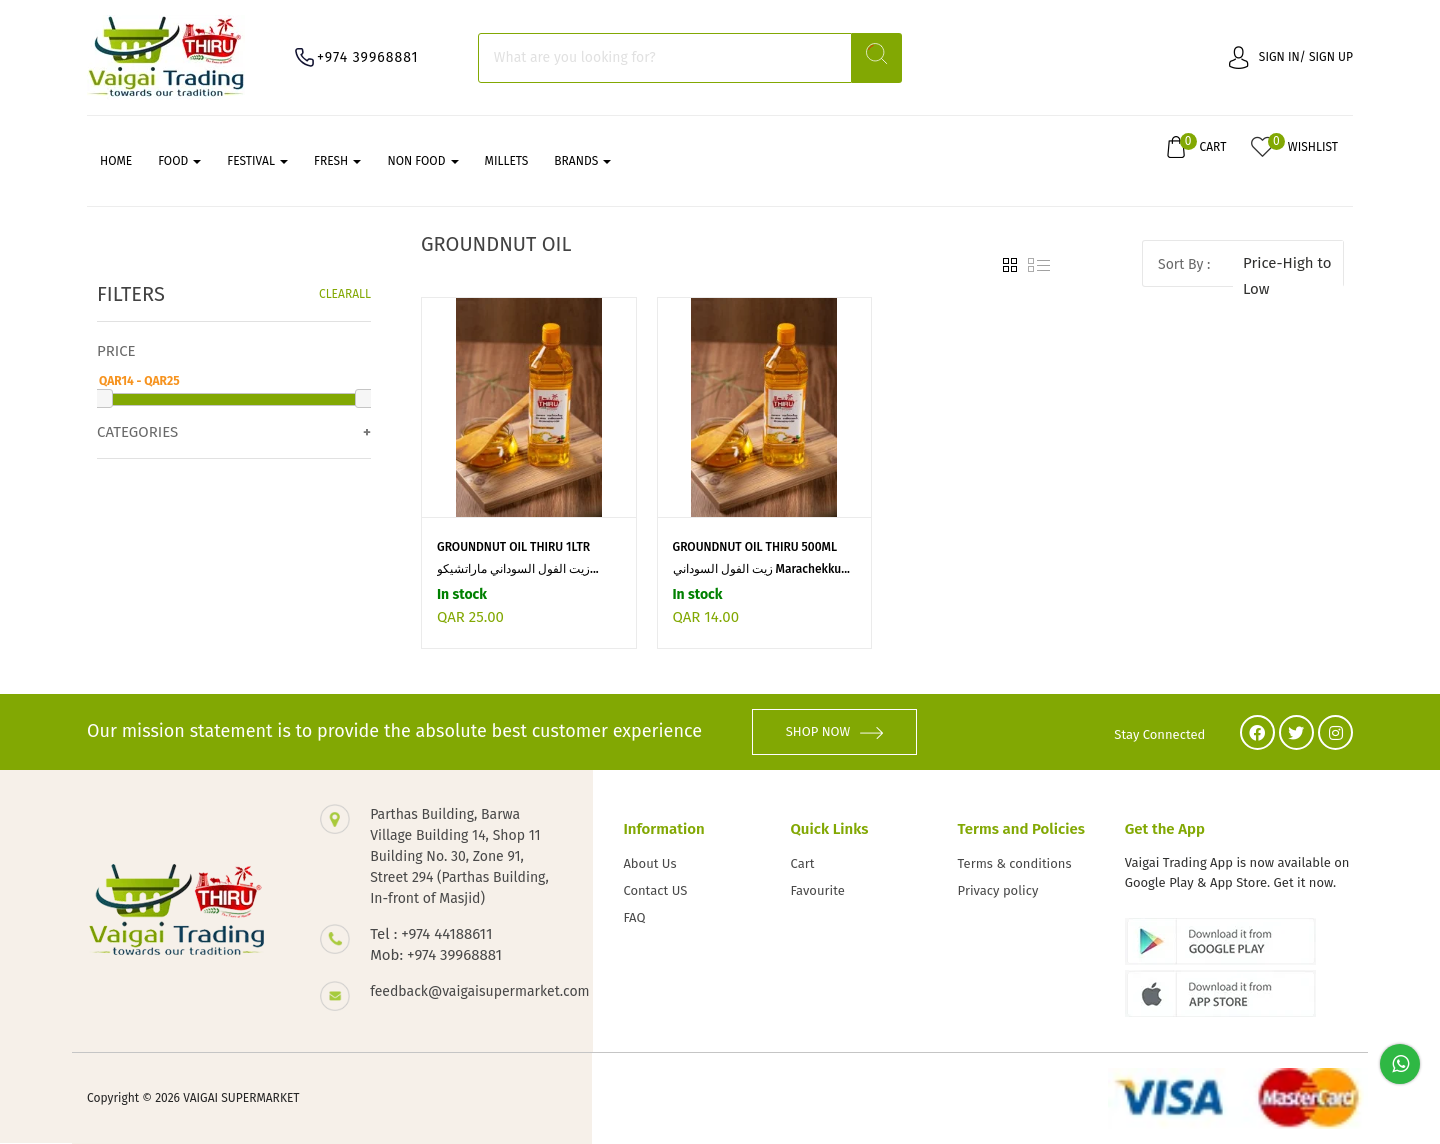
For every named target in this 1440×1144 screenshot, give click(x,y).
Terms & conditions (1015, 863)
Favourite (818, 890)
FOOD (179, 161)
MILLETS (507, 161)
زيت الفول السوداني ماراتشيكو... (518, 569)
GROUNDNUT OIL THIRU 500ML (755, 547)
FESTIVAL (257, 161)
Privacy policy (998, 890)
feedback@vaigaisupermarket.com (461, 992)
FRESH (337, 161)
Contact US (655, 890)
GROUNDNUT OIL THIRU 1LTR (513, 547)
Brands (582, 161)
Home (116, 161)
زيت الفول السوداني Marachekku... (761, 569)
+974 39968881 (368, 57)
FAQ (634, 917)
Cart (803, 863)
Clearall (345, 294)
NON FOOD (422, 161)
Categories (137, 432)
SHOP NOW (835, 732)
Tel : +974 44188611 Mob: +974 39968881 (436, 945)
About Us (649, 863)
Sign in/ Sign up (1291, 57)
